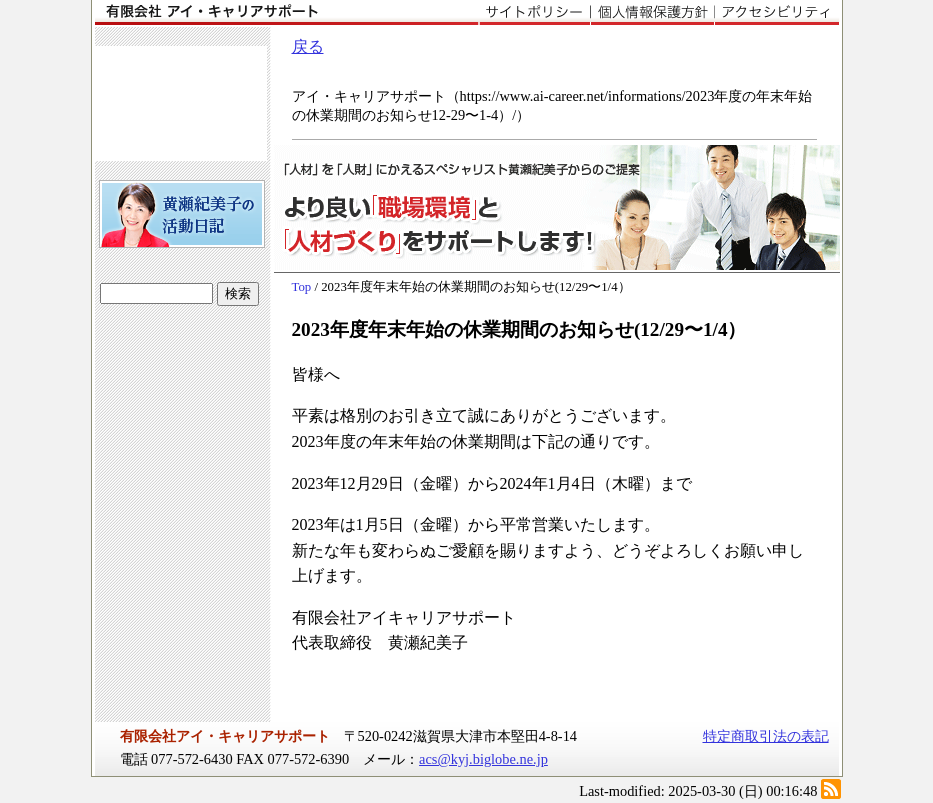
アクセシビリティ (776, 13)
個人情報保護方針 (652, 13)
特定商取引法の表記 (766, 736)
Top (302, 287)
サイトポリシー (534, 13)
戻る (308, 46)
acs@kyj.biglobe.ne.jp (483, 759)
